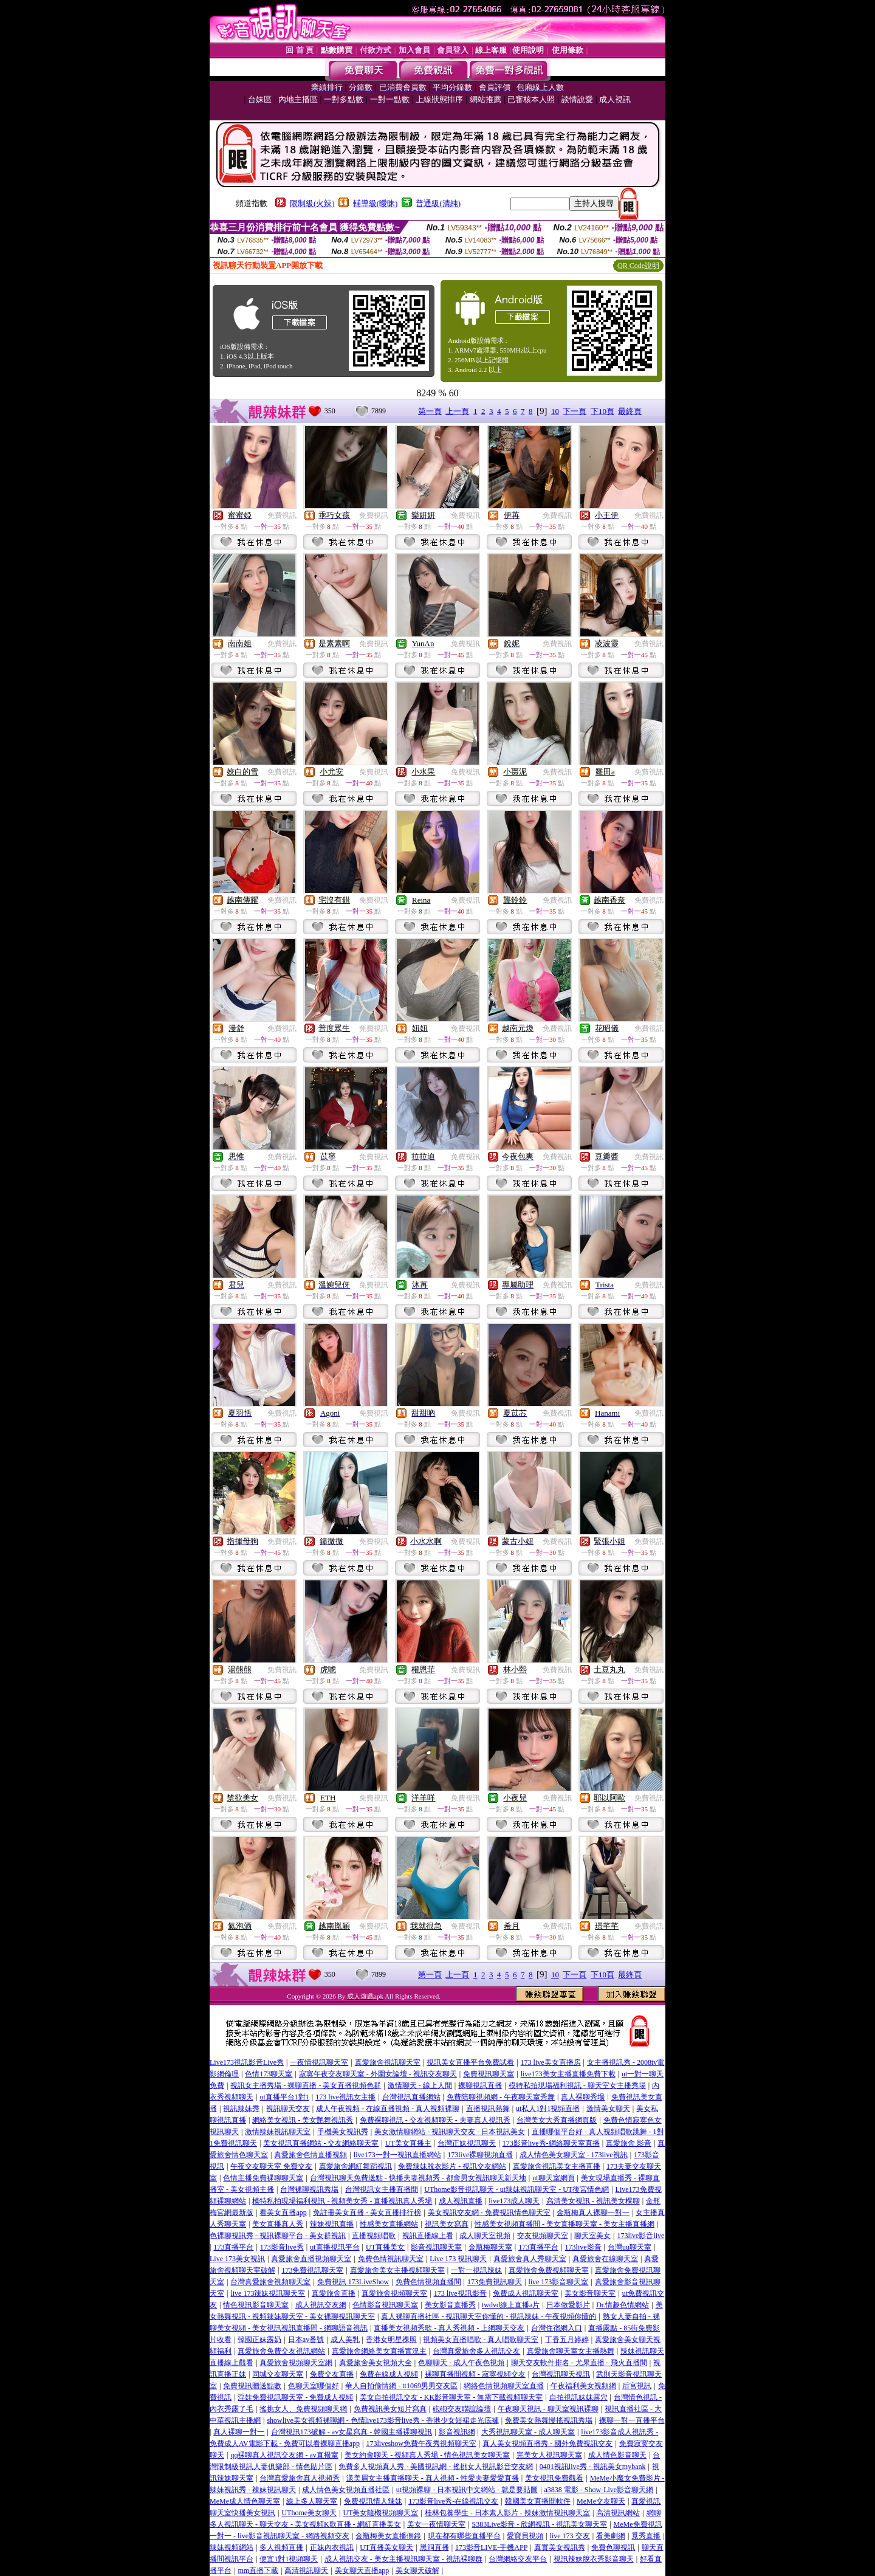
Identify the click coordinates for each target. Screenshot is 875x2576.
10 (555, 411)
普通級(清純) (438, 203)
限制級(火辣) (312, 203)
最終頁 (630, 411)
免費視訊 (282, 515)
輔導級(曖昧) (375, 203)
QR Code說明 (638, 265)
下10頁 (602, 411)
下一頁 (574, 411)
